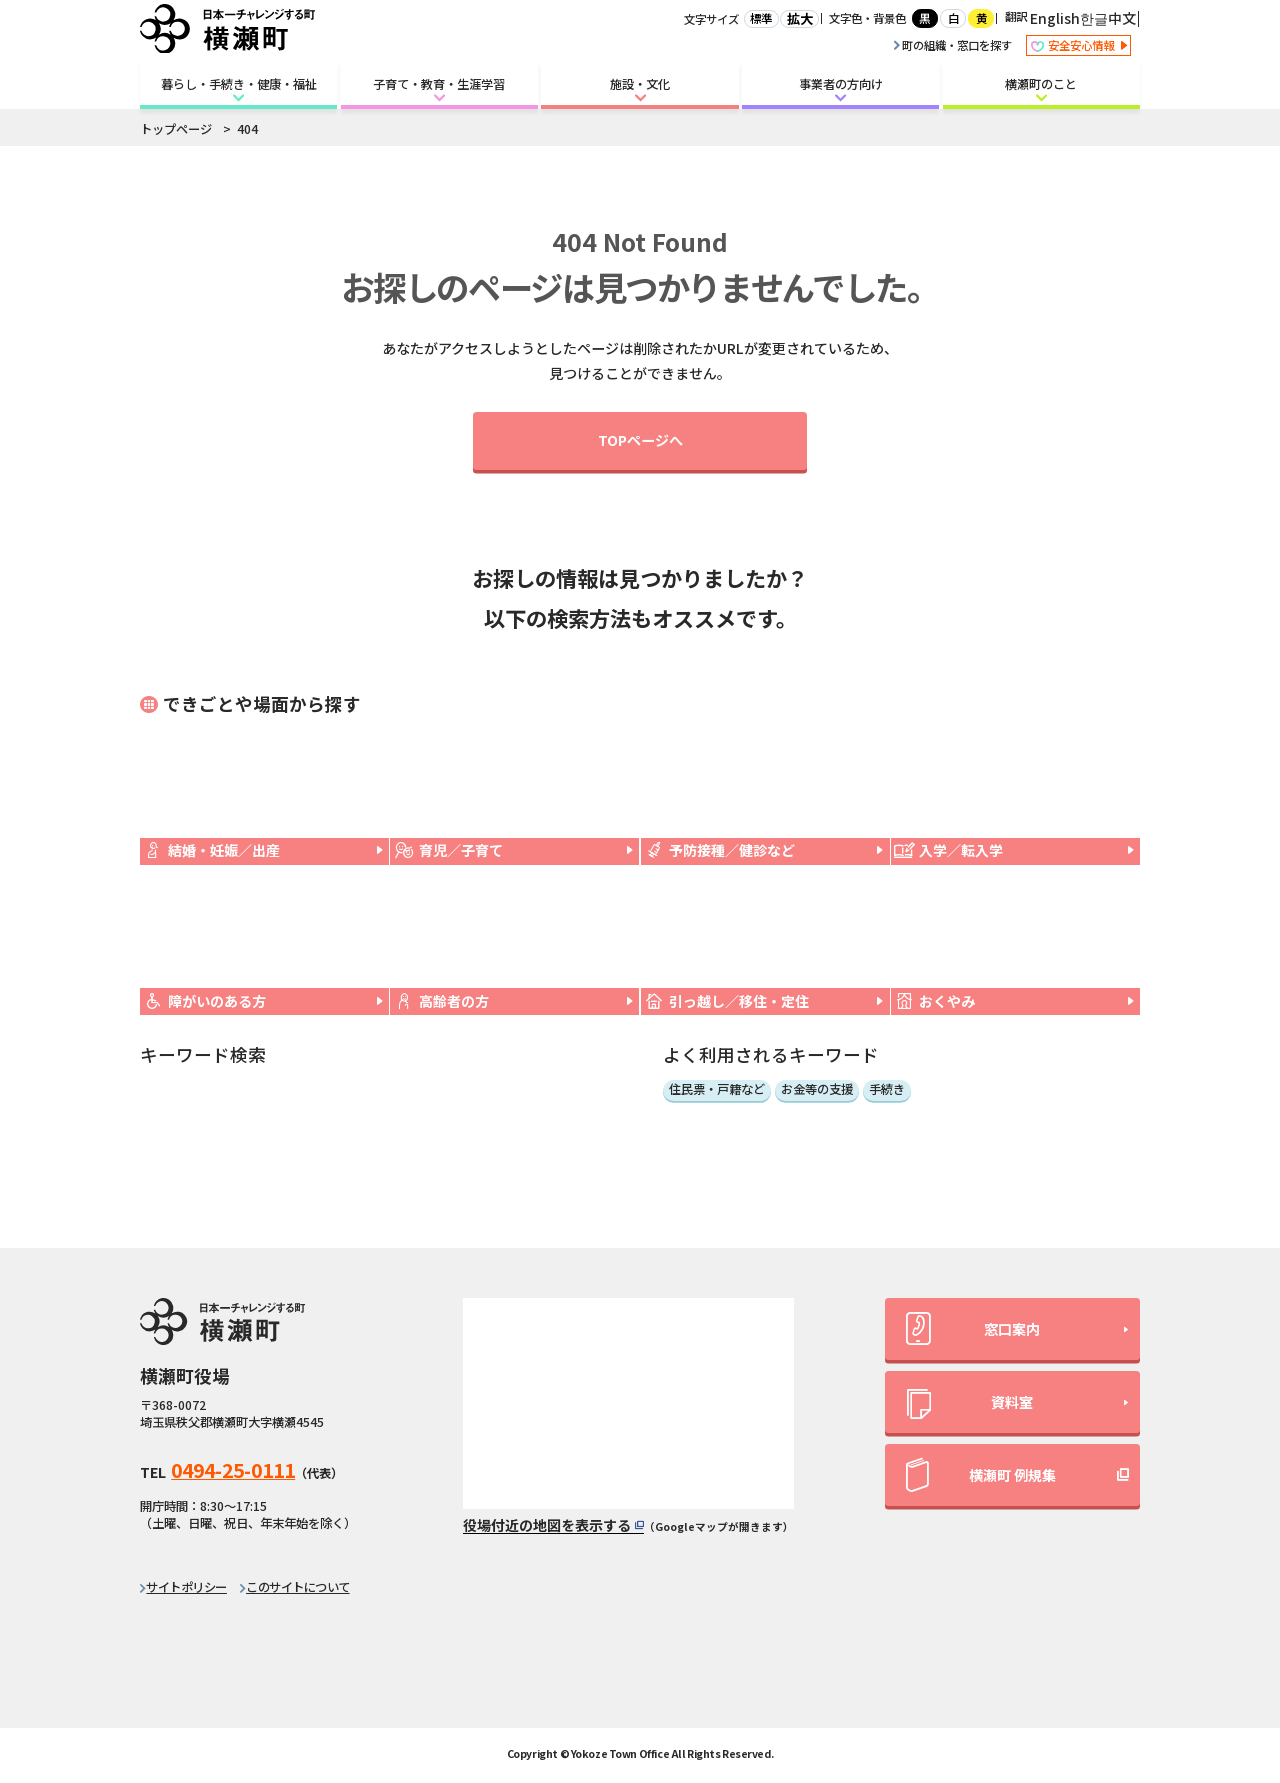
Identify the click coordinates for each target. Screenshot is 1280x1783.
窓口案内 (973, 1328)
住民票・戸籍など (717, 1090)
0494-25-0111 (233, 1470)
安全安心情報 (1078, 46)
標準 (761, 18)
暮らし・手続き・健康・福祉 (239, 84)
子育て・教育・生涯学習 (439, 84)
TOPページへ (640, 440)
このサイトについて (298, 1587)
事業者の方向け (841, 84)
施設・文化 (640, 84)
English (1055, 18)
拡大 (800, 19)
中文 (1122, 18)
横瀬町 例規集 (981, 1475)
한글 (1094, 18)
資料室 (970, 1405)
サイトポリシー (186, 1587)
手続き (887, 1090)
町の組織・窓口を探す (953, 45)
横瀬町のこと (1041, 84)
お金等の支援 (817, 1090)
